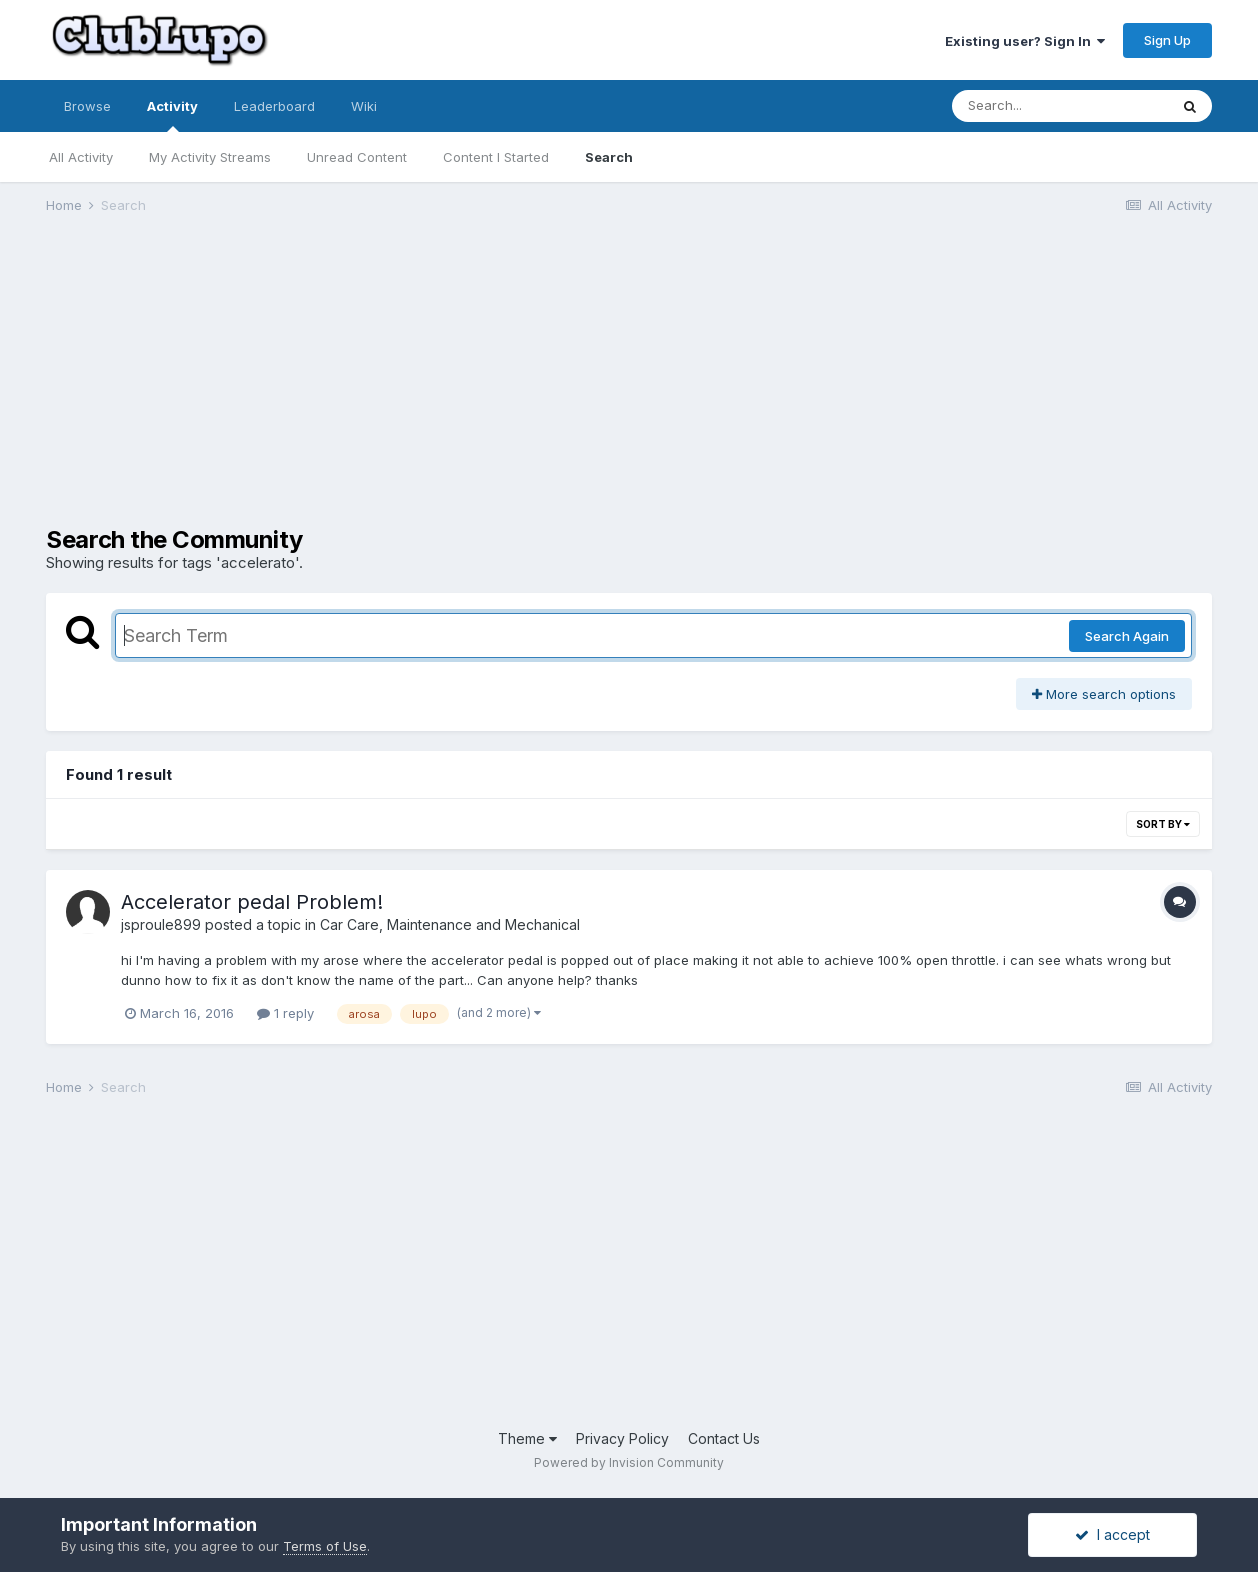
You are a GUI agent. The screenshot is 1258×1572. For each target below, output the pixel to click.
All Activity (81, 157)
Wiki (364, 106)
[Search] (1060, 106)
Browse (87, 106)
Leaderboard (274, 106)
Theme (527, 1438)
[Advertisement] (410, 386)
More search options (1104, 694)
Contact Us (724, 1438)
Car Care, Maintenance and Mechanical (450, 924)
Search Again (1127, 636)
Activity (172, 115)
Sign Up (1167, 40)
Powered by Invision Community (629, 1462)
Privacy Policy (622, 1438)
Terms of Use (325, 1546)
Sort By (1163, 824)
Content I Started (496, 157)
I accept (1112, 1534)
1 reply (285, 1013)
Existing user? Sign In (1025, 41)
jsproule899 (161, 924)
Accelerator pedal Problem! (252, 902)
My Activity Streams (210, 157)
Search (609, 157)
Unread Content (357, 157)
